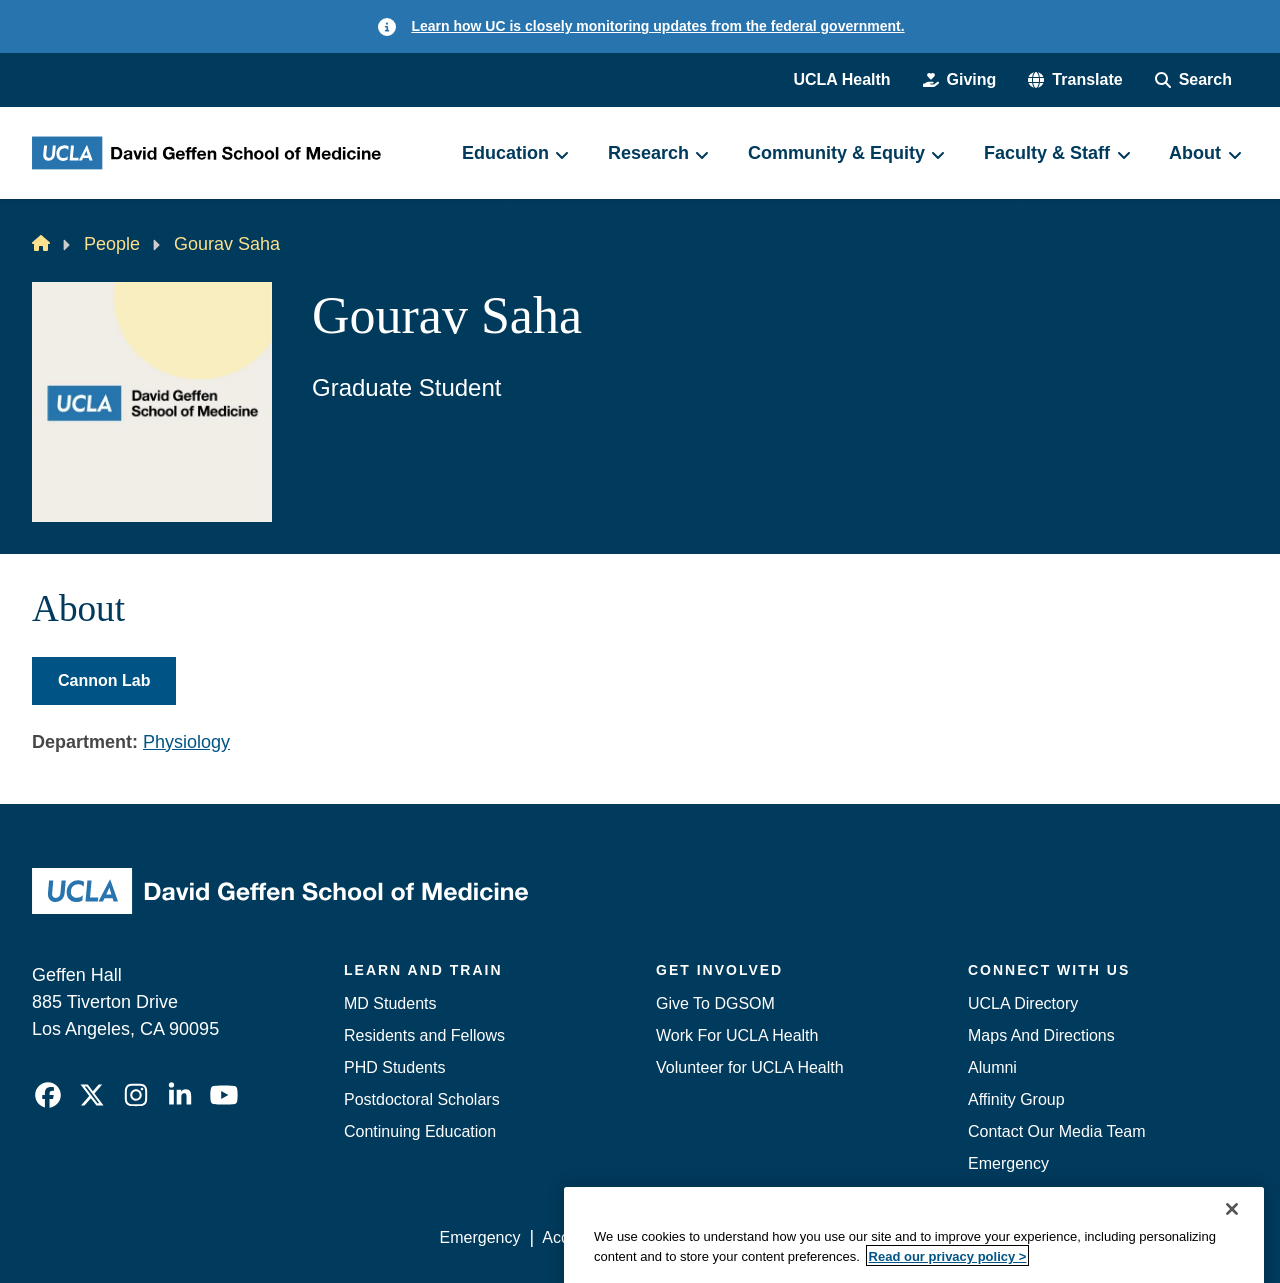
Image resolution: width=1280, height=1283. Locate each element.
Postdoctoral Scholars (422, 1099)
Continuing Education (420, 1131)
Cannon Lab (104, 680)
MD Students (390, 1003)
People (112, 244)
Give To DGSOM (715, 1003)
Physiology (186, 742)
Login (1058, 1237)
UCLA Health (841, 79)
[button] (1075, 80)
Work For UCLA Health (737, 1035)
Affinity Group (1016, 1099)
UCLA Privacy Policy (724, 1237)
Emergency (1008, 1163)
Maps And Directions (1041, 1035)
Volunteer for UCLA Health (750, 1067)
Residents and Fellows (424, 1035)
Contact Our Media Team (1057, 1131)
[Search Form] (1193, 80)
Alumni (992, 1067)
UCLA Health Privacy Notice (918, 1237)
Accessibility (585, 1237)
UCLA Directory (1023, 1003)
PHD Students (394, 1067)
